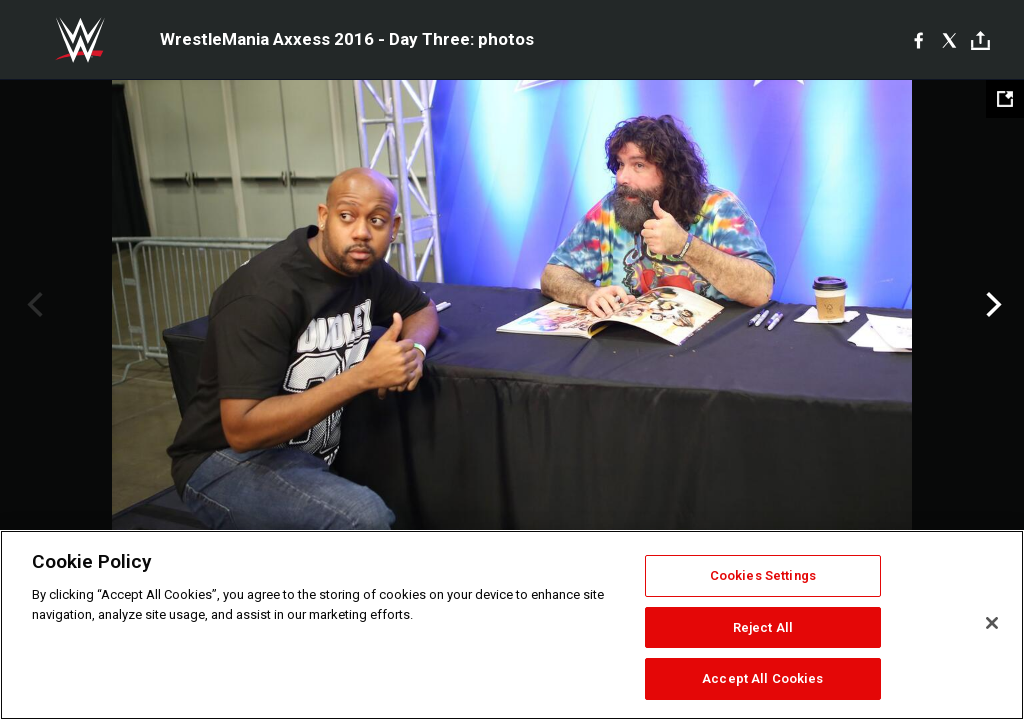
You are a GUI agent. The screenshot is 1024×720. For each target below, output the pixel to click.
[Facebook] (918, 40)
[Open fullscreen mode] (1005, 99)
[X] (949, 40)
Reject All (763, 627)
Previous (32, 305)
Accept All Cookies (762, 678)
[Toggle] (980, 40)
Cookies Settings (763, 575)
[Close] (992, 623)
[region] (512, 625)
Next (991, 305)
